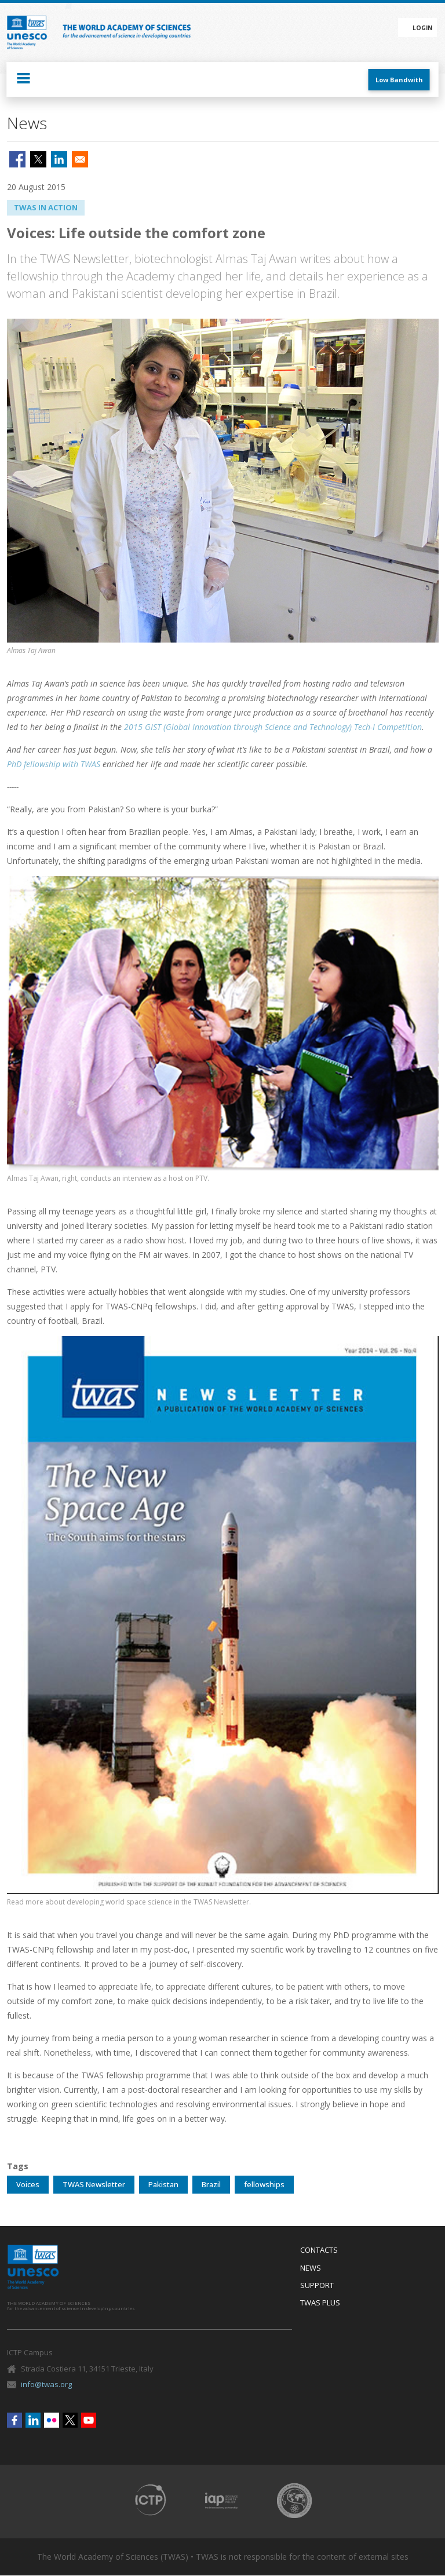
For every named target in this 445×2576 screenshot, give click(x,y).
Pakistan (163, 2184)
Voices (27, 2184)
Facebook (14, 2420)
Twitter (70, 2420)
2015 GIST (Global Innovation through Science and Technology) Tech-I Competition (273, 726)
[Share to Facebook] (17, 159)
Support (317, 2285)
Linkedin (33, 2420)
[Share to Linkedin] (59, 159)
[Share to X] (38, 159)
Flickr (51, 2420)
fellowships (264, 2184)
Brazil (211, 2184)
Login (422, 28)
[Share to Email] (80, 159)
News (310, 2268)
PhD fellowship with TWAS (53, 763)
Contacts (319, 2250)
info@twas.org (46, 2384)
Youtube (88, 2420)
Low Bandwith (399, 79)
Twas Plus (320, 2303)
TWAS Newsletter (94, 2184)
